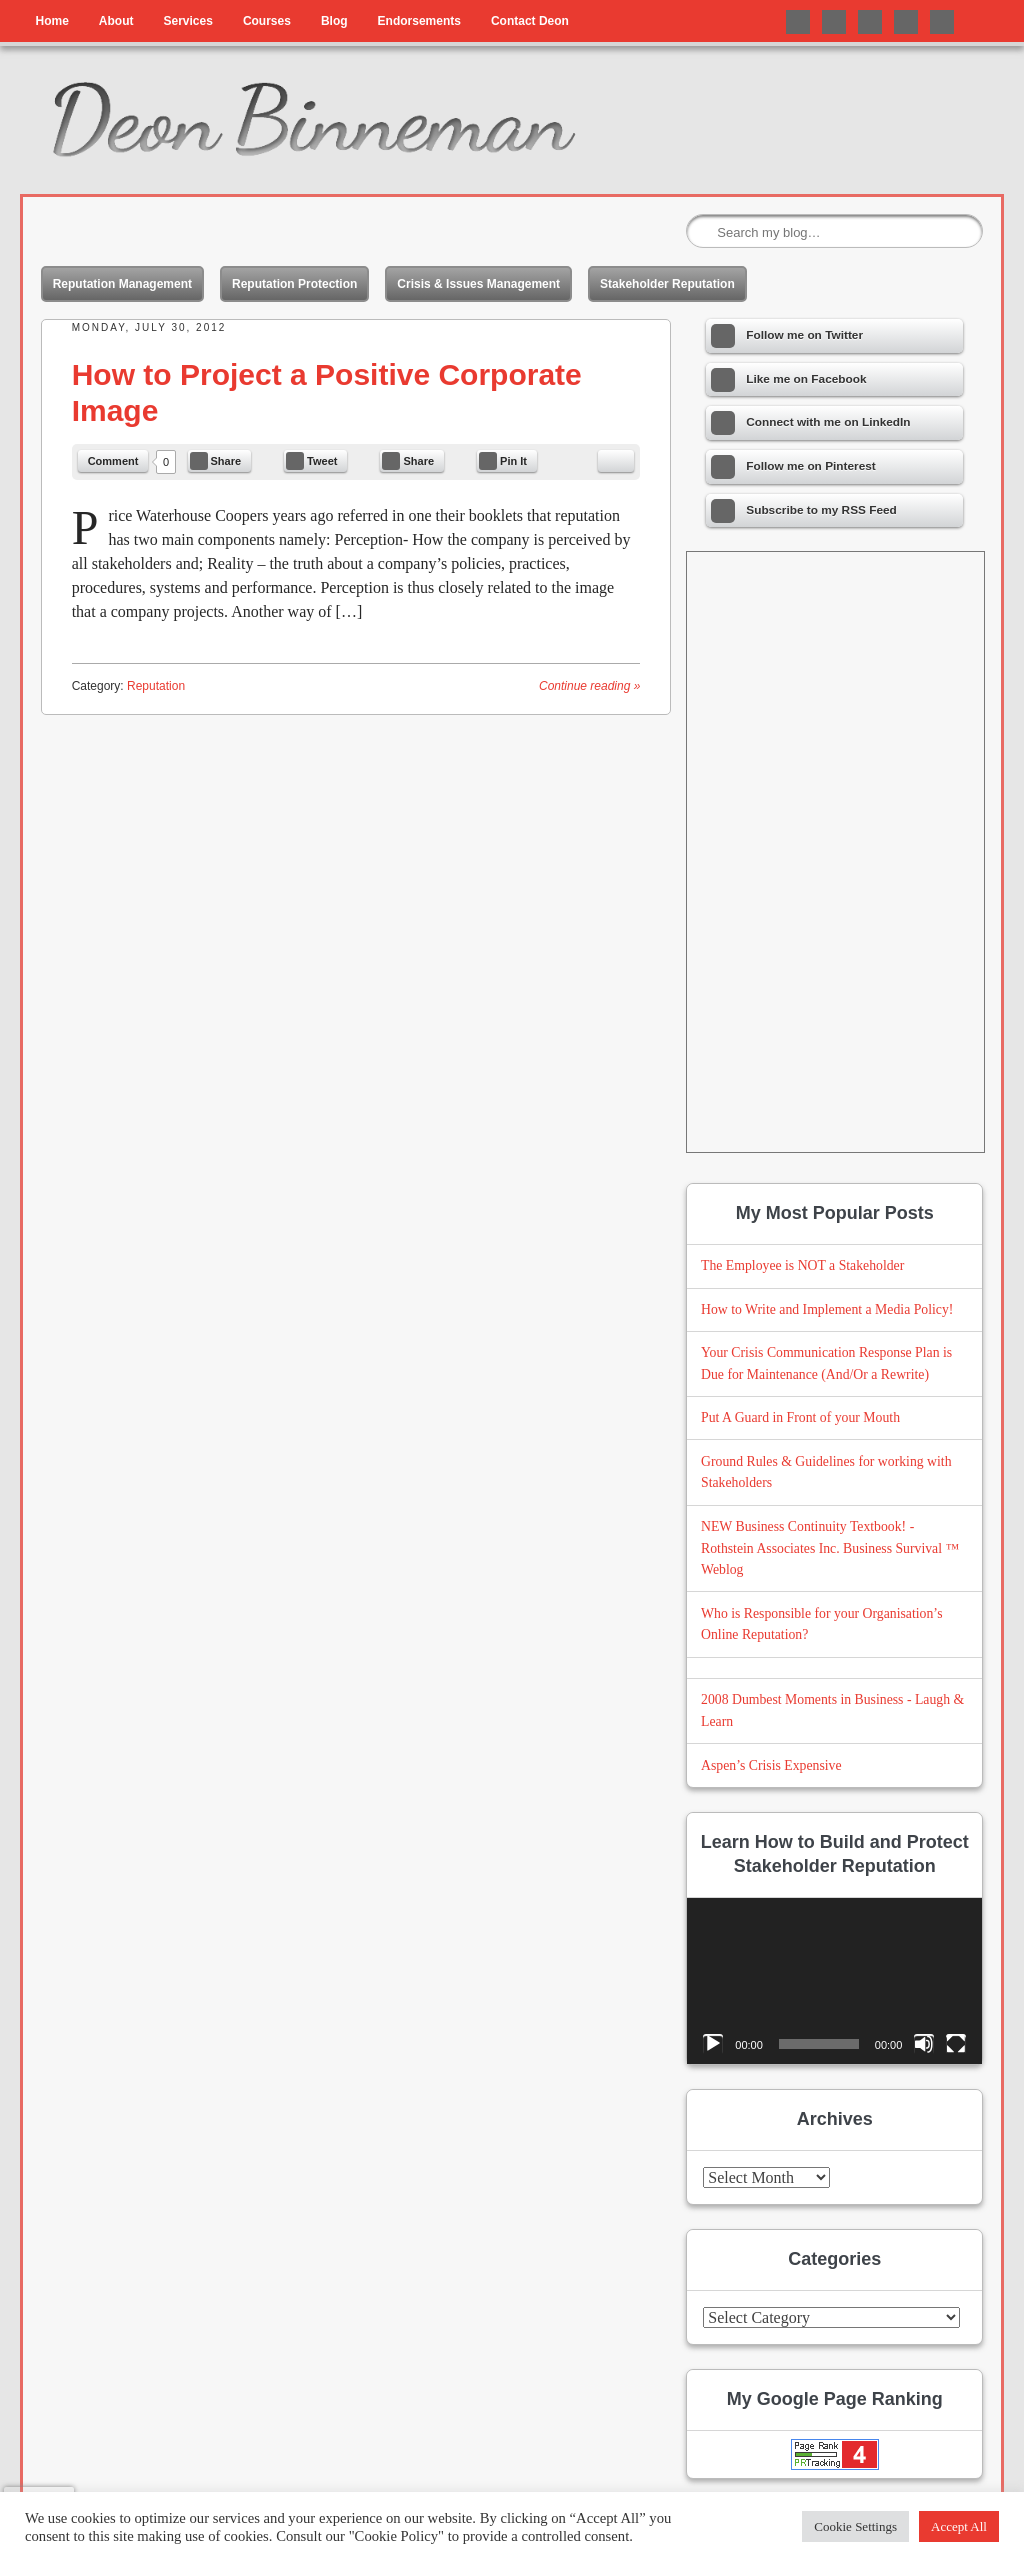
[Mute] (924, 2044)
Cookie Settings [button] (855, 2526)
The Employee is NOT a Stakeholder (802, 1265)
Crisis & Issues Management (478, 284)
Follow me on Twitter (798, 22)
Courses (267, 21)
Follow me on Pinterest (906, 22)
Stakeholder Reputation (667, 284)
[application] (834, 1981)
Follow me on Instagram (942, 22)
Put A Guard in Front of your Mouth (800, 1417)
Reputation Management (122, 284)
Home (51, 21)
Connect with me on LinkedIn (870, 22)
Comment (113, 461)
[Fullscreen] (956, 2044)
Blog (334, 21)
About (116, 21)
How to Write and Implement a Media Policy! (827, 1309)
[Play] (713, 2044)
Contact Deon (530, 21)
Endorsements (419, 21)
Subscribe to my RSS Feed (804, 511)
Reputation (156, 686)
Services (187, 21)
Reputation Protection (294, 284)
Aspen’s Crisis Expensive (771, 1765)
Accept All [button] (959, 2526)
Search (703, 232)
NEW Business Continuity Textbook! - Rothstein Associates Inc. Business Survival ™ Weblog (830, 1548)
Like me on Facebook (834, 22)
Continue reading (589, 686)
